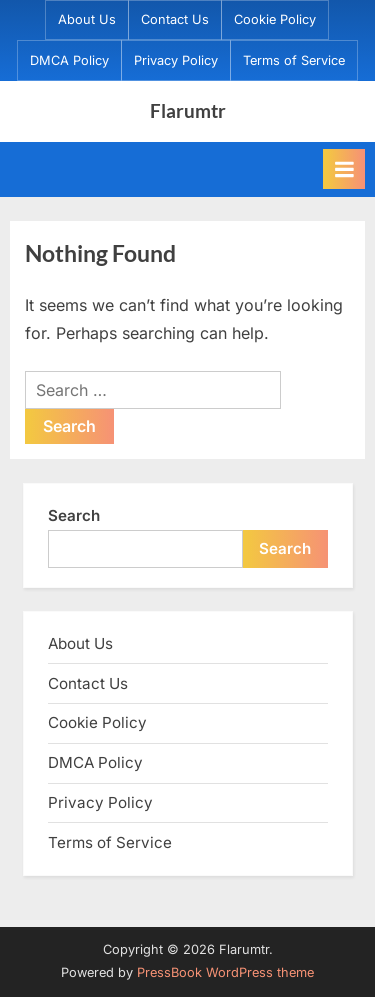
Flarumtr (188, 110)
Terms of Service (294, 60)
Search (74, 515)
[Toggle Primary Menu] (344, 169)
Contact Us (175, 19)
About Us (87, 19)
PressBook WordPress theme (225, 972)
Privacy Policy (176, 60)
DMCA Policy (69, 60)
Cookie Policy (275, 19)
